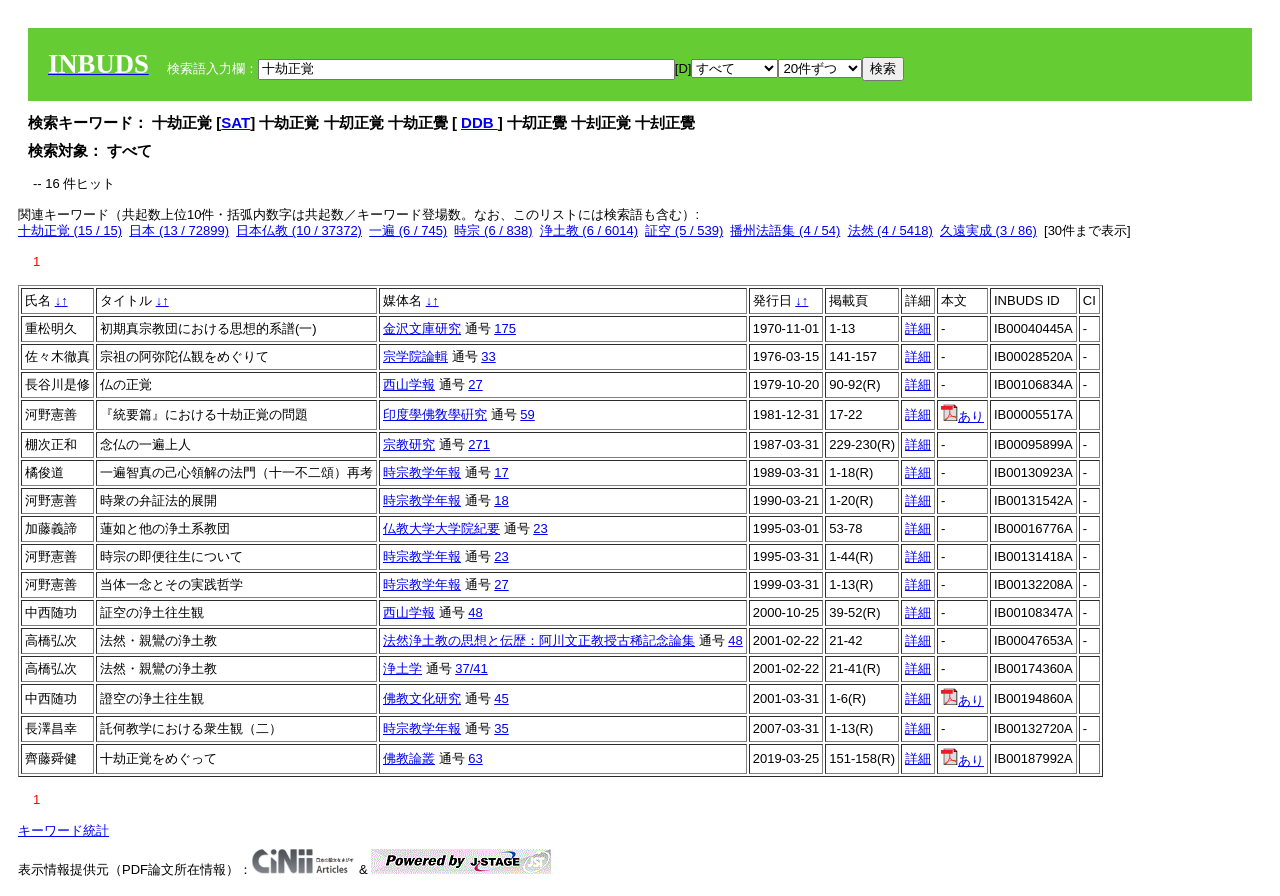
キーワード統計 (63, 830)
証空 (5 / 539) (684, 230)
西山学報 (409, 384)
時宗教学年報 (422, 472)
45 (501, 698)
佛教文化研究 (422, 698)
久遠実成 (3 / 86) (988, 230)
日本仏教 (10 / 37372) (299, 230)
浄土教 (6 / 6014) (589, 230)
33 (488, 356)
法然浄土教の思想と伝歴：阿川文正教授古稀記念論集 (539, 640)
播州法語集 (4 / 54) (785, 230)
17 (501, 472)
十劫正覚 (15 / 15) (70, 230)
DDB (479, 122)
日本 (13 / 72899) (179, 230)
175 (505, 328)
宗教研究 (409, 444)
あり (962, 416)
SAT (235, 122)
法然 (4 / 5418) (890, 230)
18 (501, 500)
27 (475, 384)
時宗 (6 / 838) (493, 230)
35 (501, 728)
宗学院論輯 (415, 356)
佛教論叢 (409, 758)
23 (540, 528)
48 (475, 612)
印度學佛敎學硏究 (435, 414)
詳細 (918, 328)
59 (527, 414)
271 (479, 444)
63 (475, 758)
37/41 (471, 668)
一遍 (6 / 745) (408, 230)
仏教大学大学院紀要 (441, 528)
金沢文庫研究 (422, 328)
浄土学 (402, 668)
